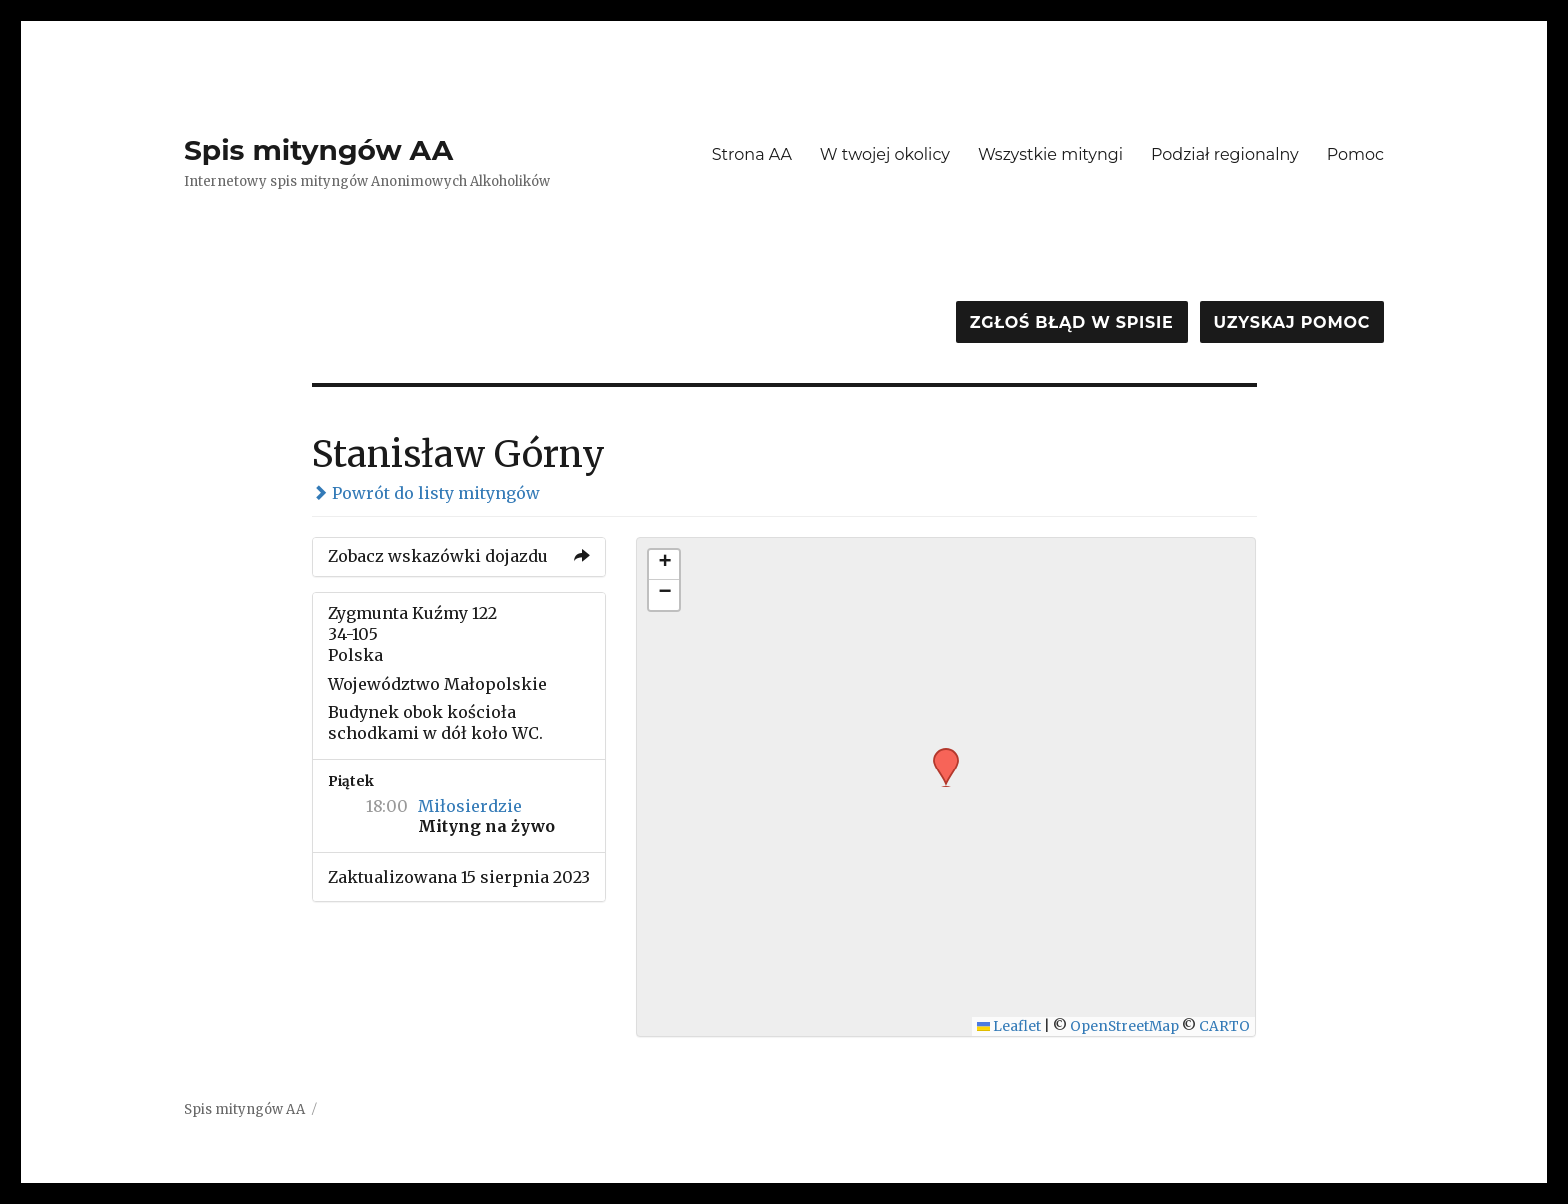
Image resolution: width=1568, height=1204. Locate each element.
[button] (939, 754)
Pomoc (1355, 154)
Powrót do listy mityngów (426, 493)
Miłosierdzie (470, 806)
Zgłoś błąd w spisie (1072, 322)
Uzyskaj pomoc (1292, 322)
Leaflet (1009, 1026)
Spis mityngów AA (318, 150)
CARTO (1224, 1026)
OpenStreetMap (1124, 1026)
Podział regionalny (1225, 154)
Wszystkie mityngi (1050, 154)
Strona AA (752, 154)
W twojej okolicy (885, 154)
